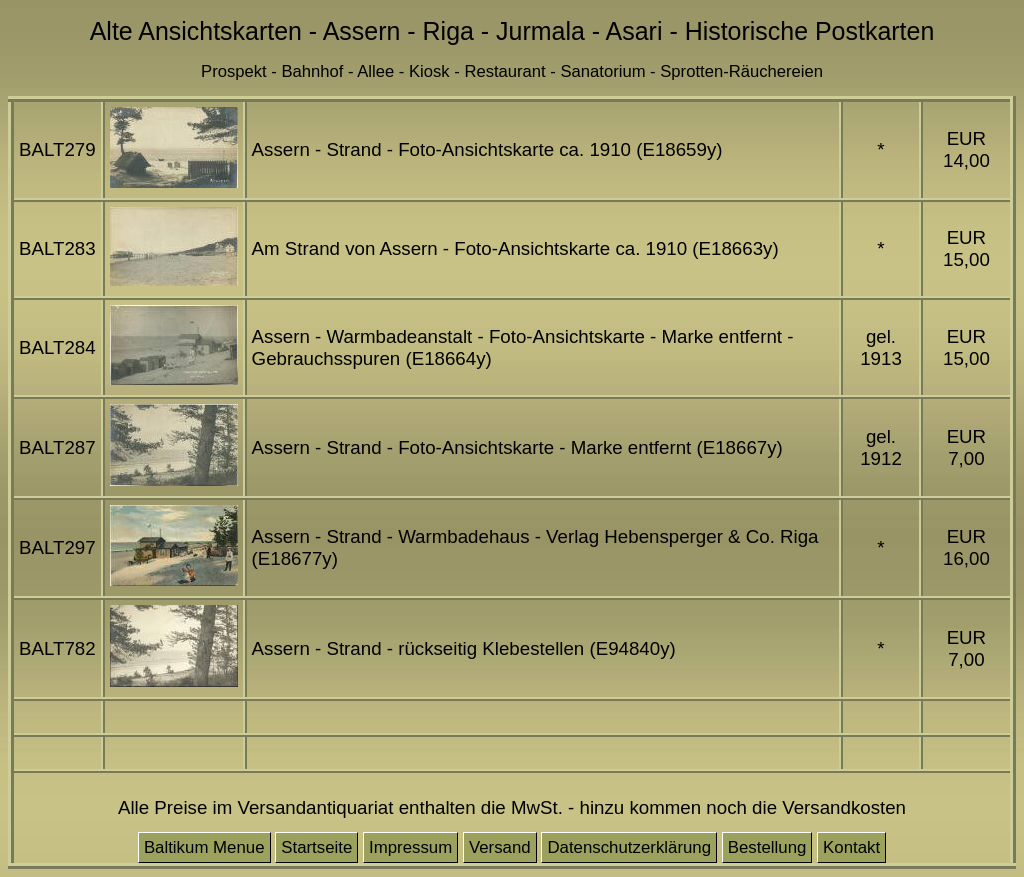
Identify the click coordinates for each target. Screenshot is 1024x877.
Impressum (410, 847)
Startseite (316, 847)
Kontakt (851, 847)
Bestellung (767, 847)
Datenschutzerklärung (629, 847)
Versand (500, 847)
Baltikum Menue (204, 847)
